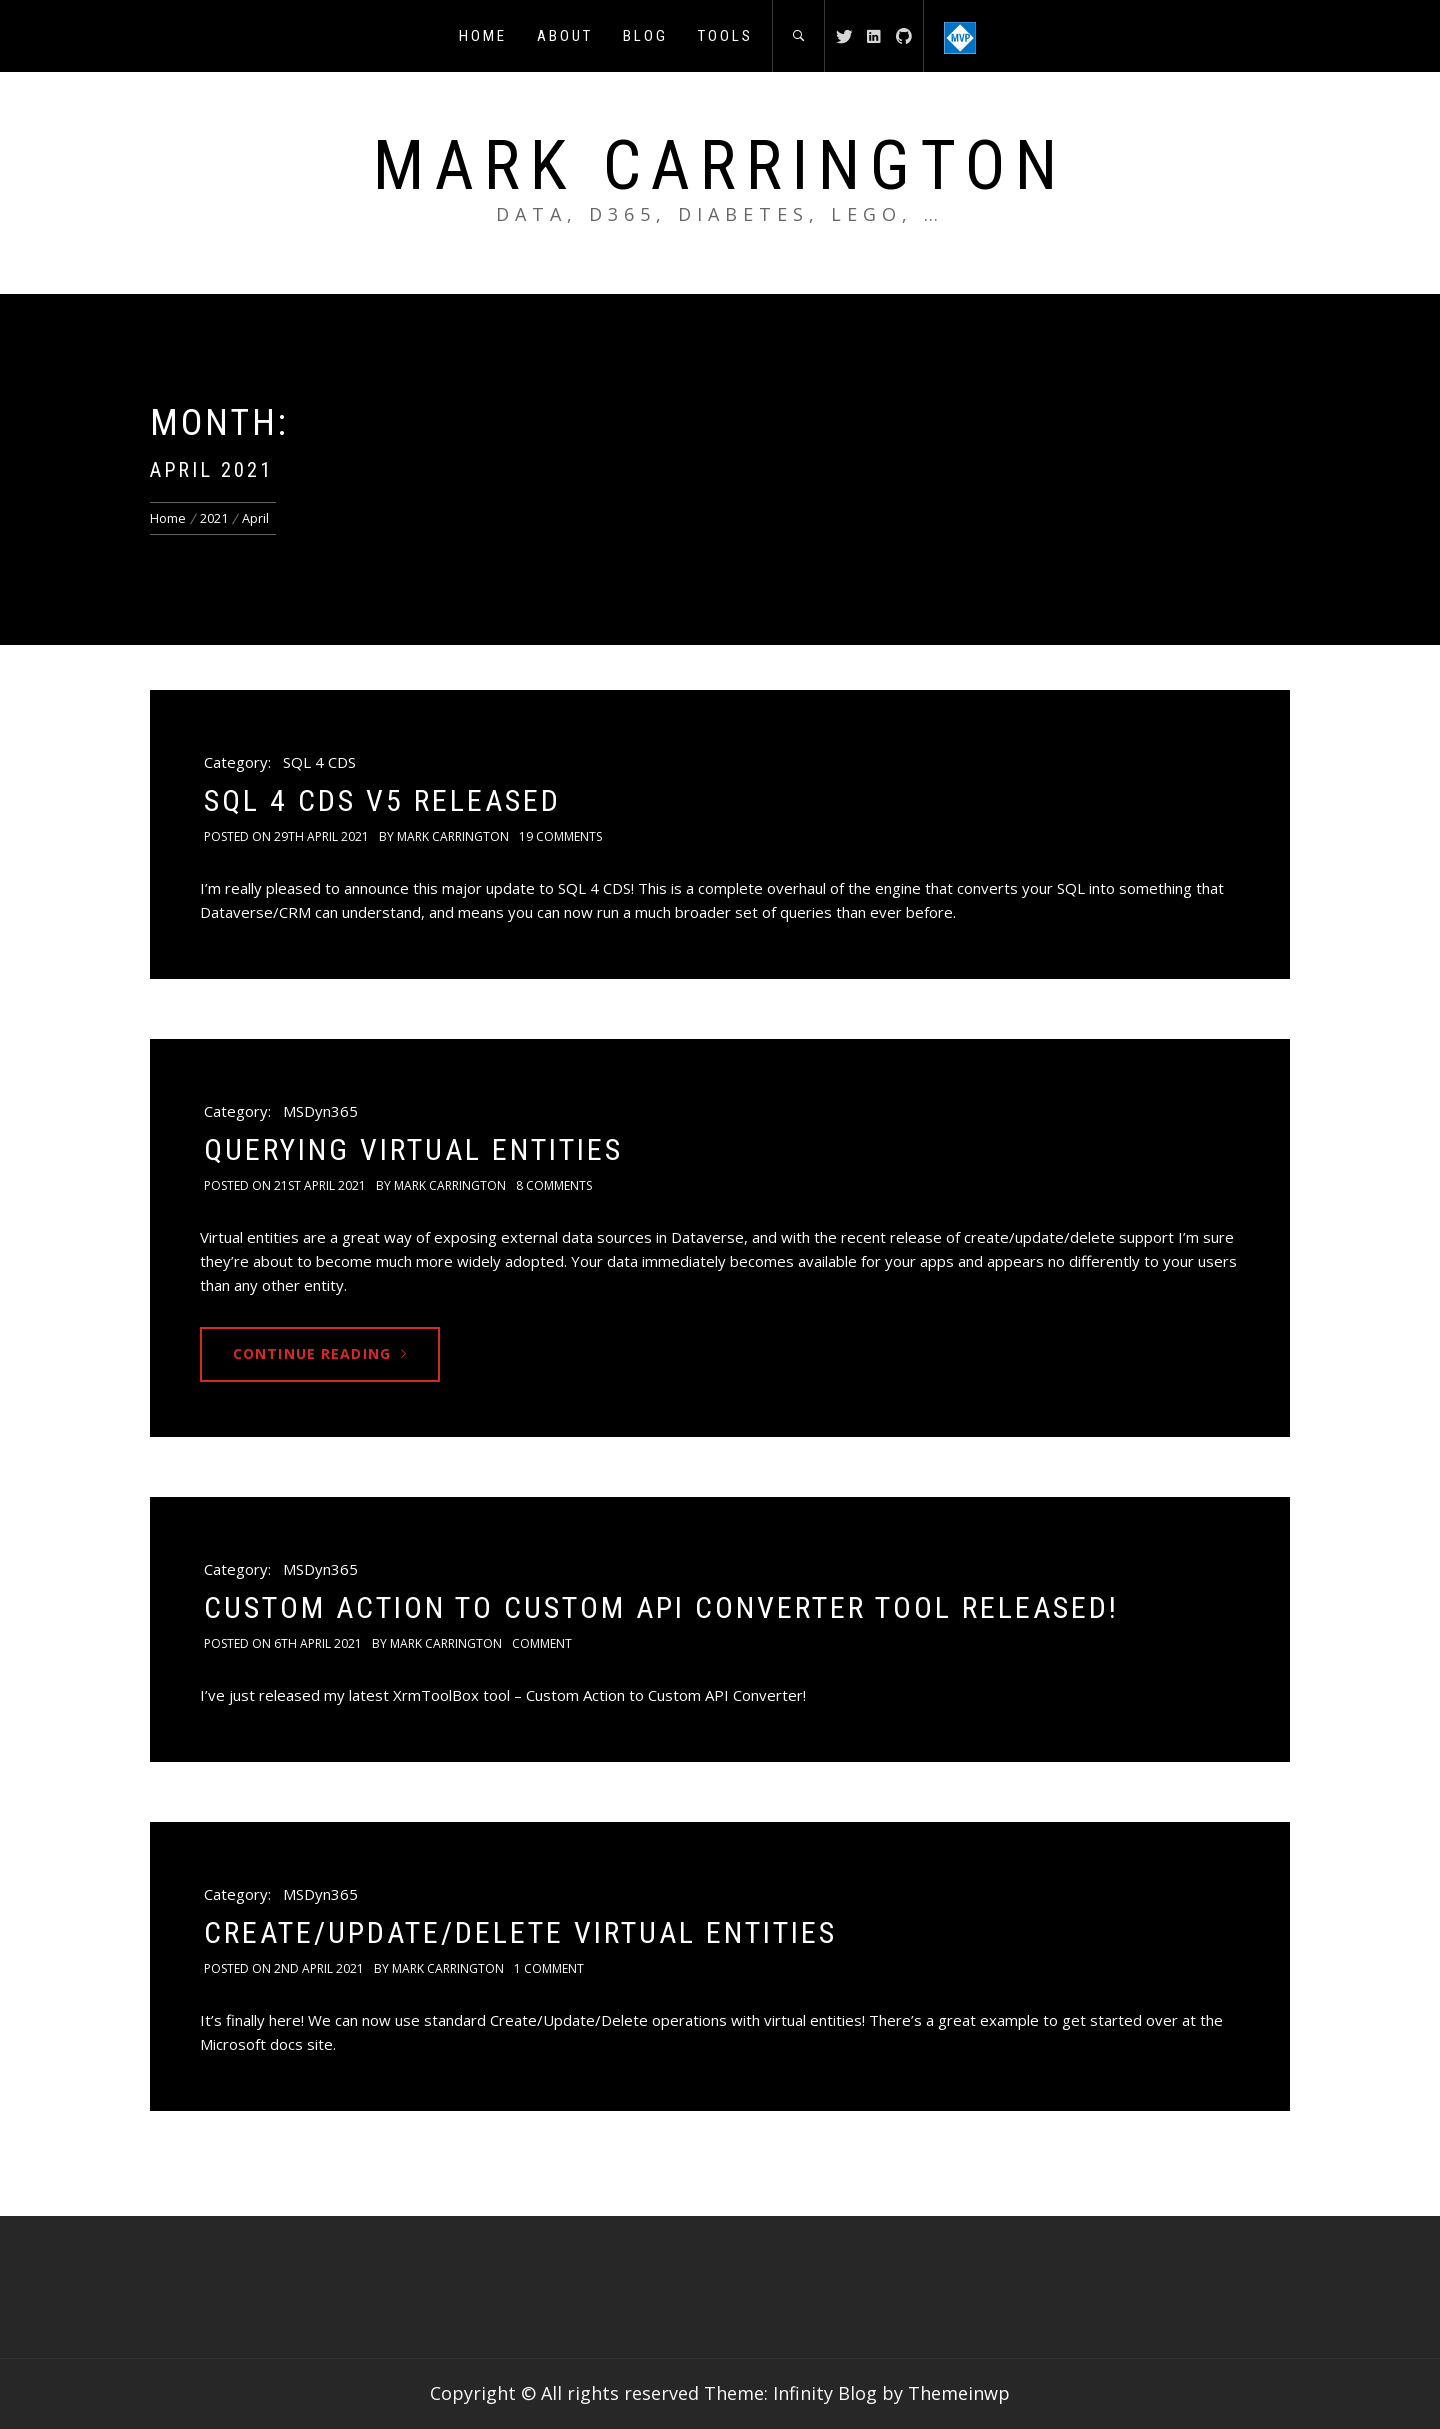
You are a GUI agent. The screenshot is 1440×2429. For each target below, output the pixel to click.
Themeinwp (959, 2393)
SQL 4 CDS (319, 762)
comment (542, 1643)
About (565, 36)
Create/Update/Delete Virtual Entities (520, 1932)
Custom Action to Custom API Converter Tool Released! (661, 1607)
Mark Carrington (720, 166)
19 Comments (560, 836)
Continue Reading (320, 1353)
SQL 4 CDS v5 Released (382, 800)
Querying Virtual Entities (413, 1149)
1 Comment (549, 1968)
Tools (725, 36)
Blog (645, 36)
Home (483, 36)
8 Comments (554, 1185)
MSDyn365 (320, 1111)
